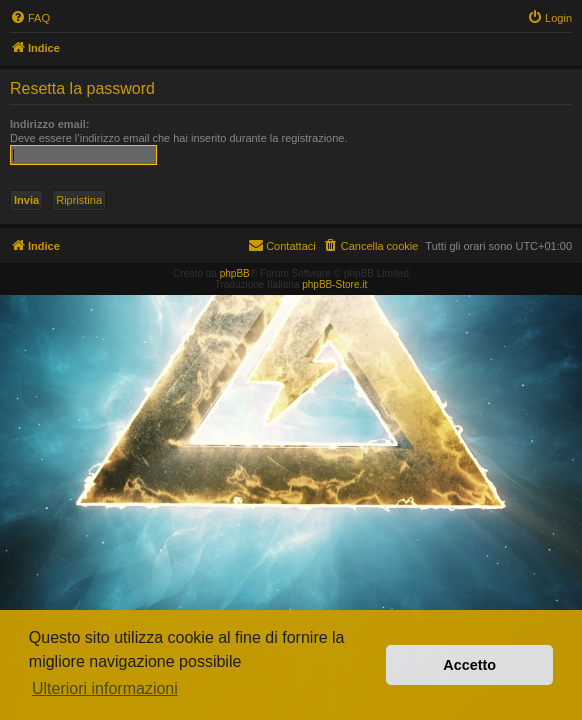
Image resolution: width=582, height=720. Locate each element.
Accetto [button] (469, 665)
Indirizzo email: (49, 124)
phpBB (235, 273)
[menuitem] (30, 18)
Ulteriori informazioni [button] (105, 688)
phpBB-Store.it (334, 284)
